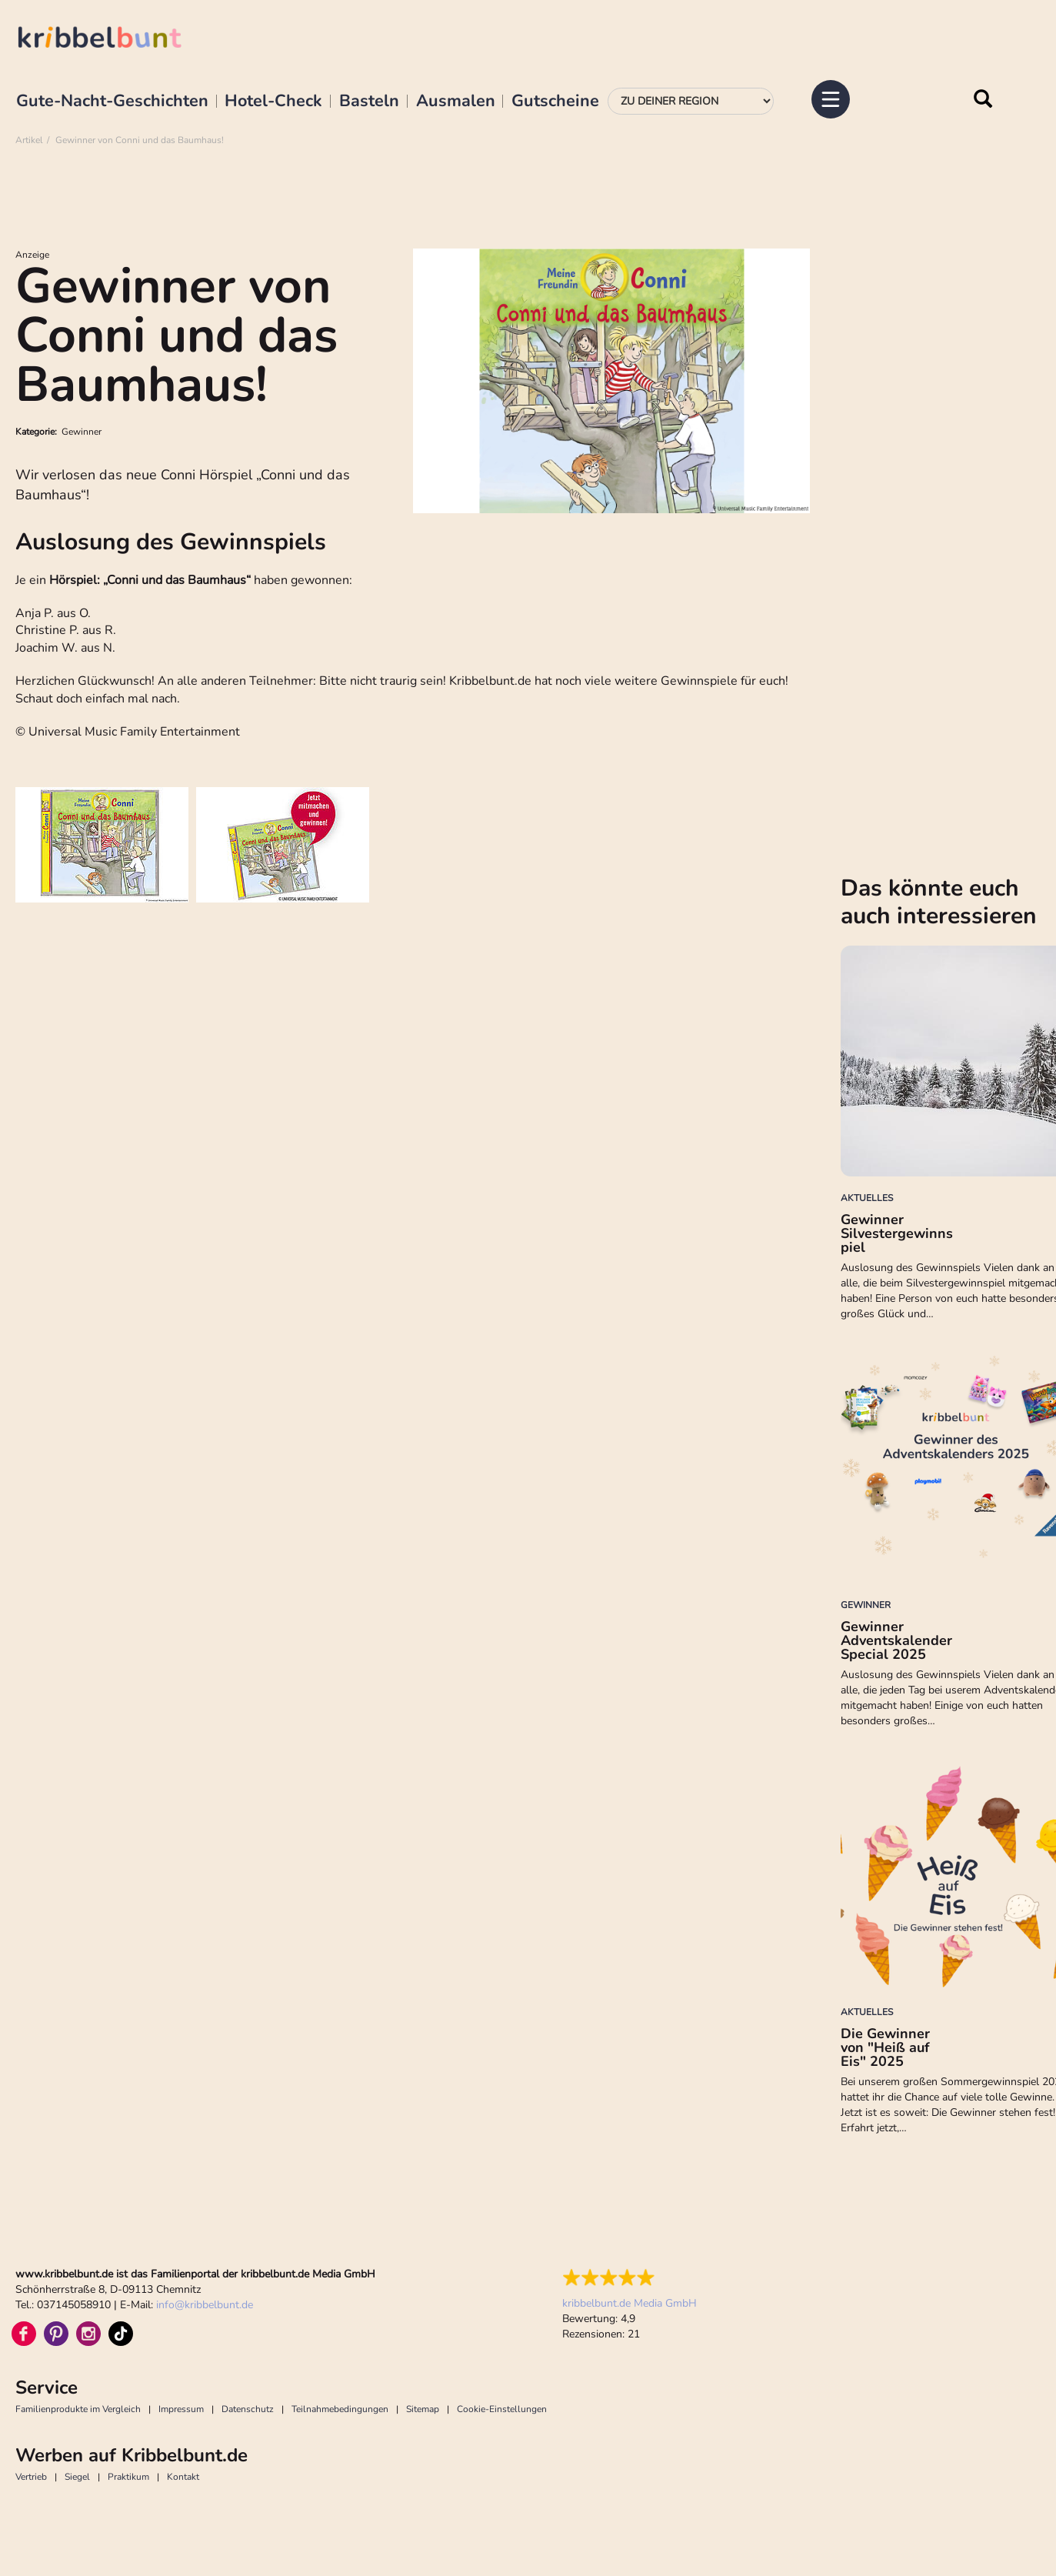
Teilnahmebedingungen (339, 2409)
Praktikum (128, 2477)
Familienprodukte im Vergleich (78, 2409)
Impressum (181, 2409)
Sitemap (422, 2409)
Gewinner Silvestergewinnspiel (897, 1233)
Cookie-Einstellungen (502, 2409)
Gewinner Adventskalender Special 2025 (896, 1640)
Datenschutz (248, 2409)
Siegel (77, 2477)
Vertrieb (31, 2477)
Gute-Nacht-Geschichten (112, 101)
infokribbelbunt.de (204, 2304)
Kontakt (183, 2477)
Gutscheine (555, 101)
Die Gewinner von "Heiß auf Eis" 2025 (885, 2047)
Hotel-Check (273, 101)
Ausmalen (455, 101)
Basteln (369, 101)
